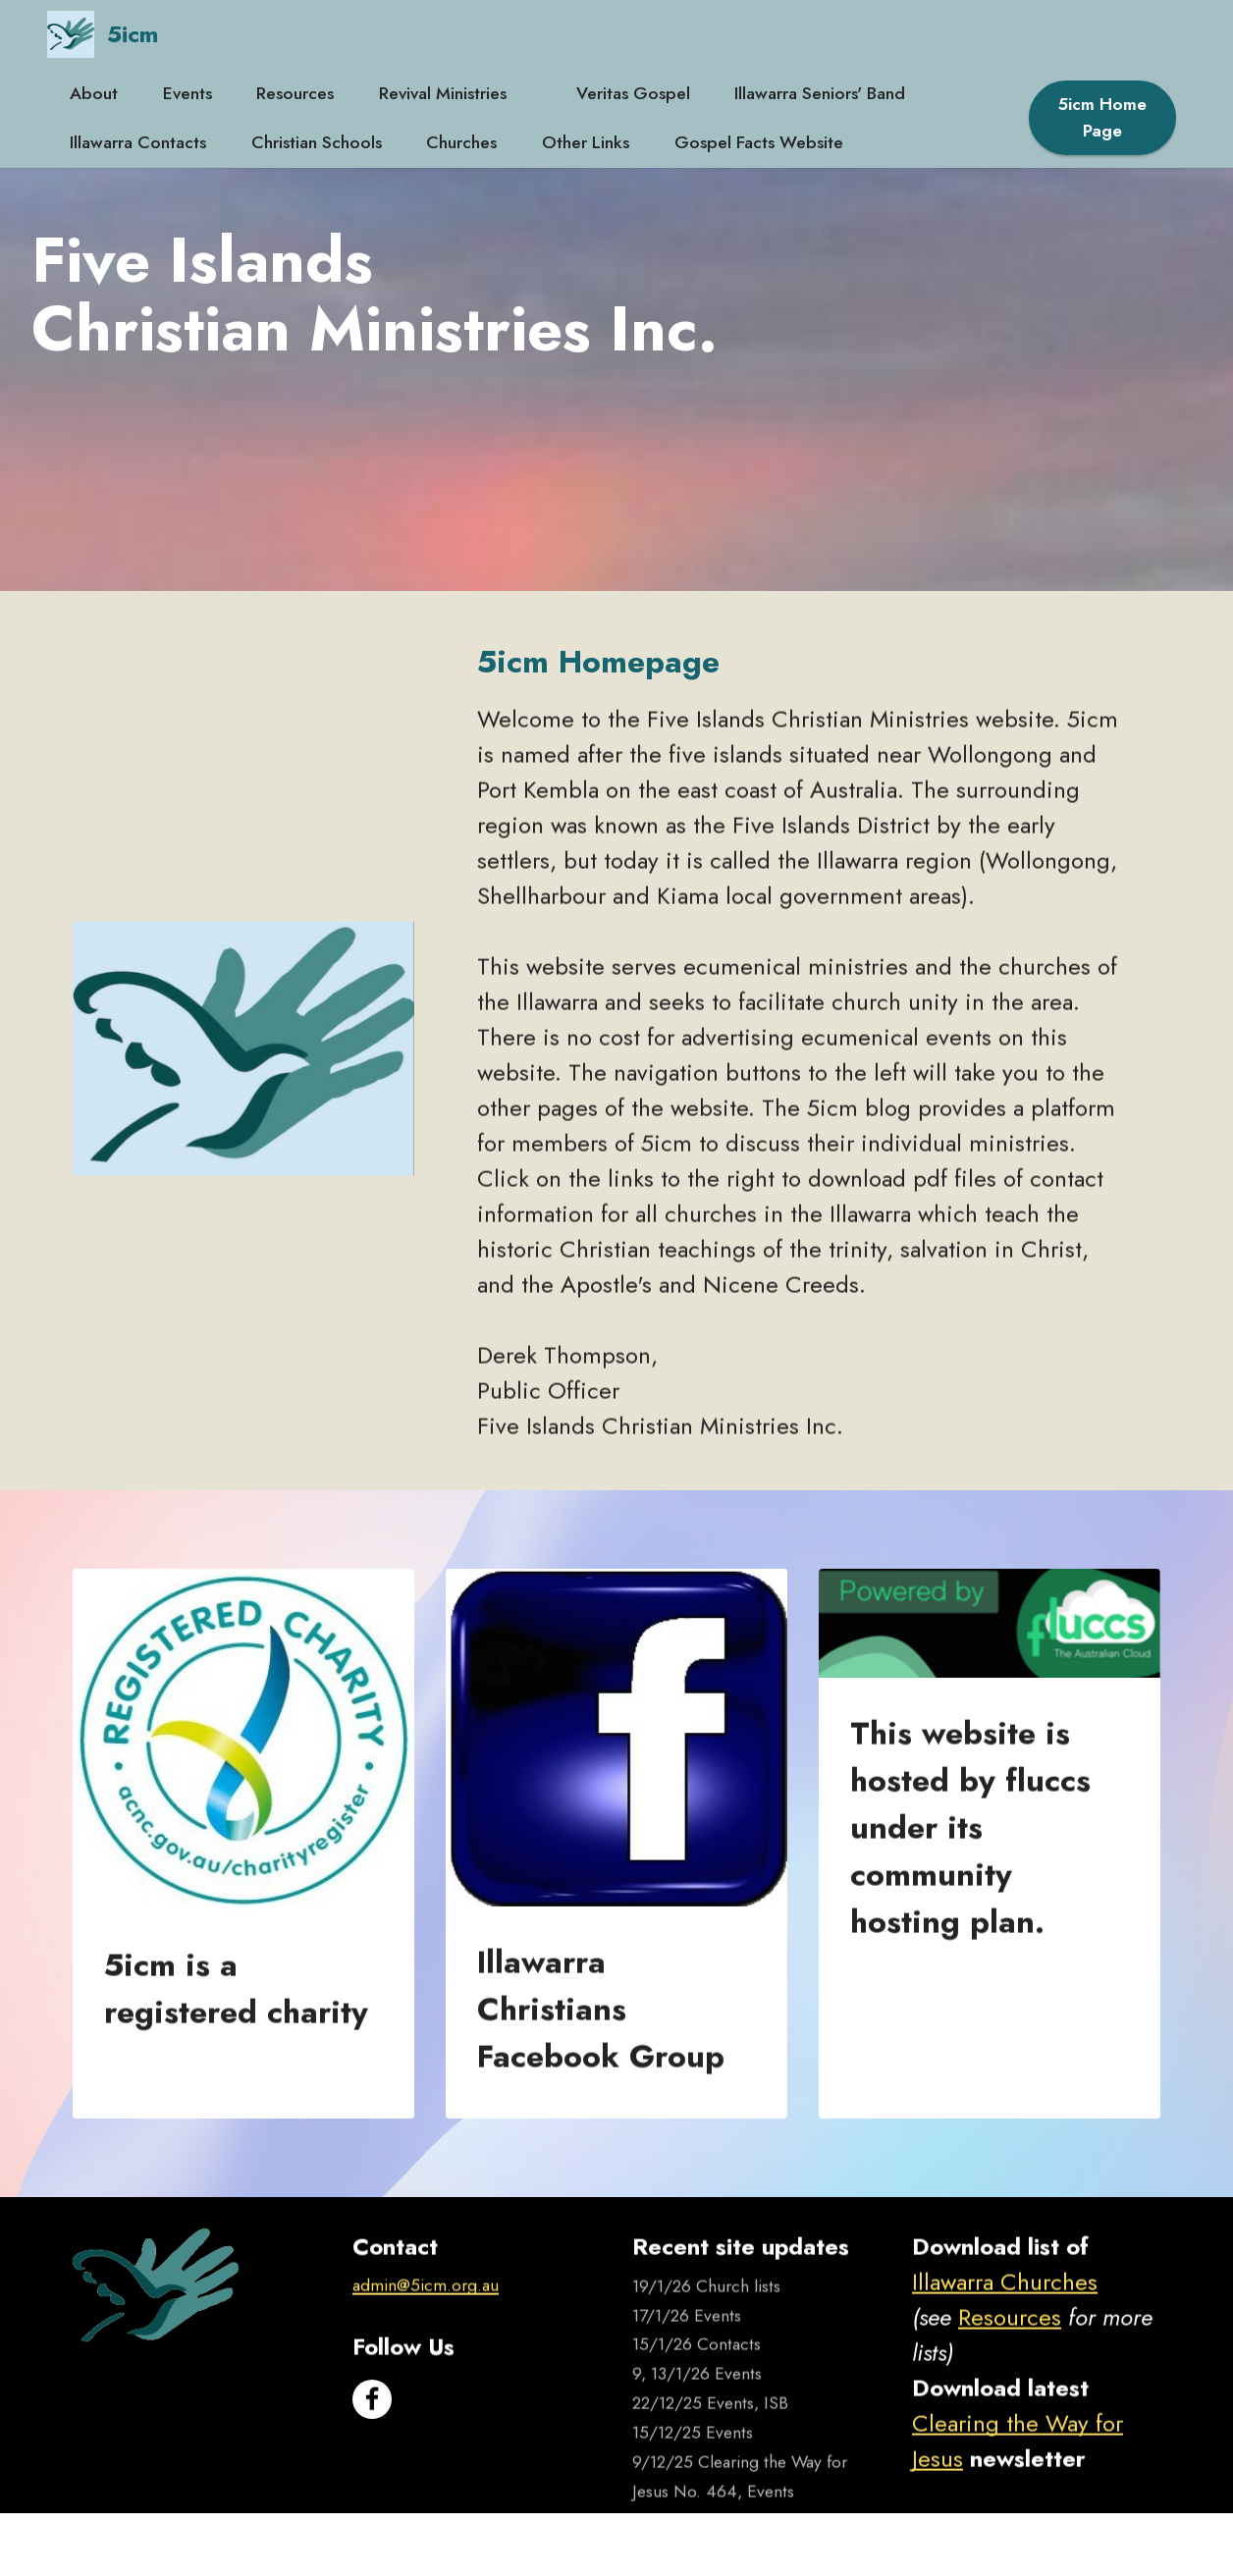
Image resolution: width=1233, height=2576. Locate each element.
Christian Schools (316, 142)
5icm (132, 34)
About (94, 93)
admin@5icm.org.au (425, 2327)
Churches (461, 142)
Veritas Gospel (633, 93)
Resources (295, 93)
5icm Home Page (1102, 116)
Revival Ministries (455, 93)
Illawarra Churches (1005, 2324)
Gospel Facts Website (758, 142)
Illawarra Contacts (138, 142)
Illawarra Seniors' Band (819, 93)
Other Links (585, 142)
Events (187, 93)
